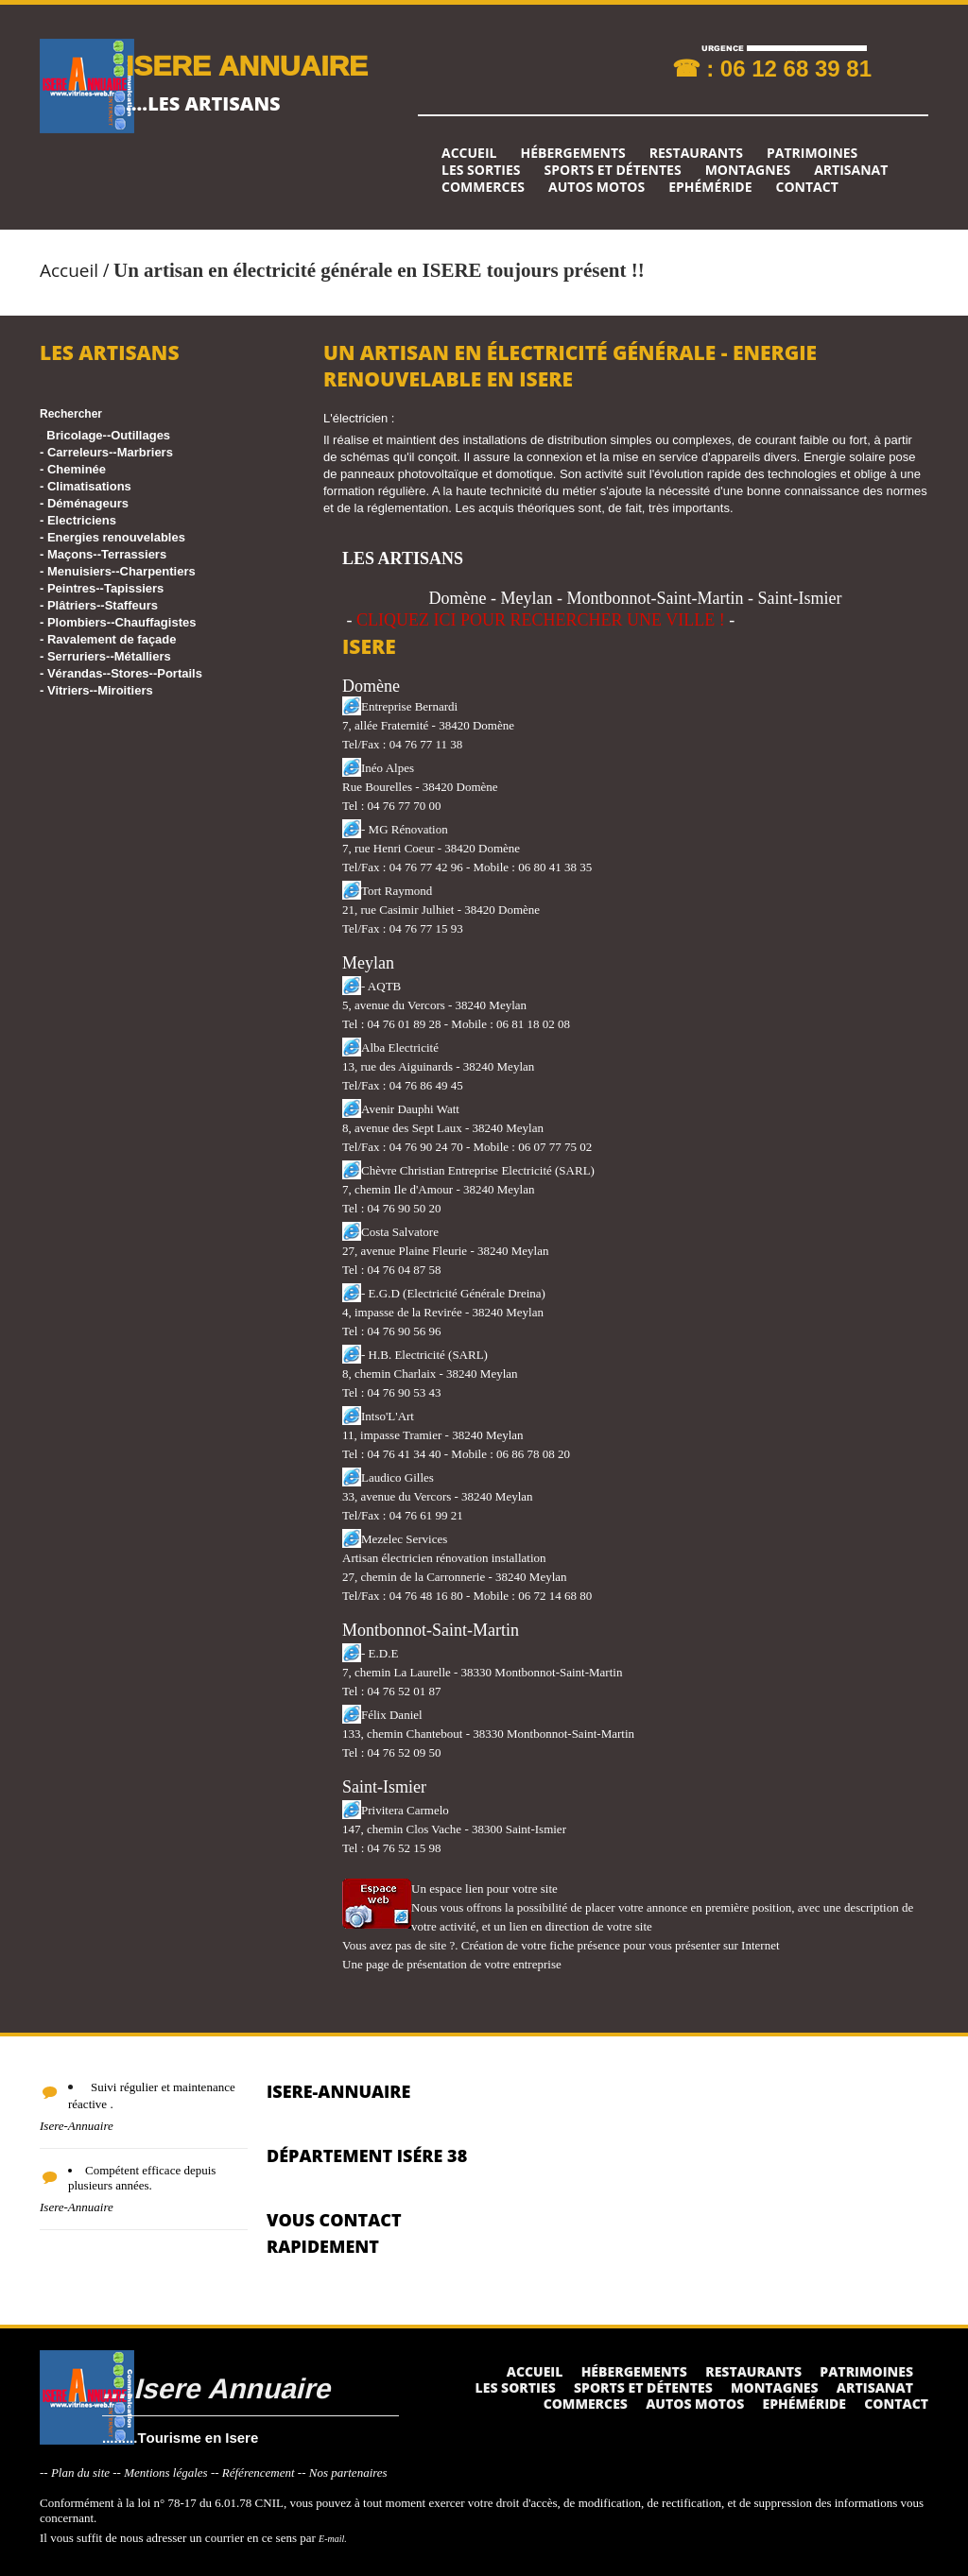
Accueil (468, 153)
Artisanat (851, 170)
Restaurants (696, 153)
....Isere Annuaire (216, 2387)
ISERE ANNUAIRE (247, 65)
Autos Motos (596, 187)
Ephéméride (710, 187)
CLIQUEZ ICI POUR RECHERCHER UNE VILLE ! (540, 619)
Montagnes (748, 170)
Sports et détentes (613, 170)
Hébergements (572, 153)
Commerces (483, 187)
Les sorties (481, 170)
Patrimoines (812, 153)
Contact (807, 187)
